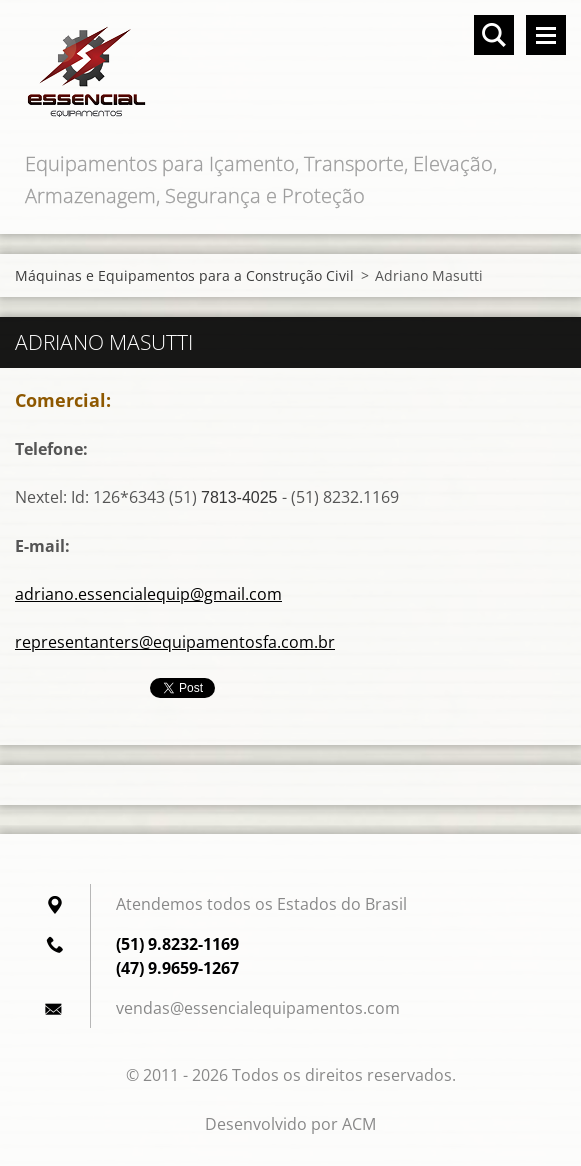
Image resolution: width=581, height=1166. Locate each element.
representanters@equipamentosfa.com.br (175, 642)
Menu (546, 35)
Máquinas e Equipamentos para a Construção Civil (184, 275)
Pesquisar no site (494, 35)
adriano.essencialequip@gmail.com (148, 594)
